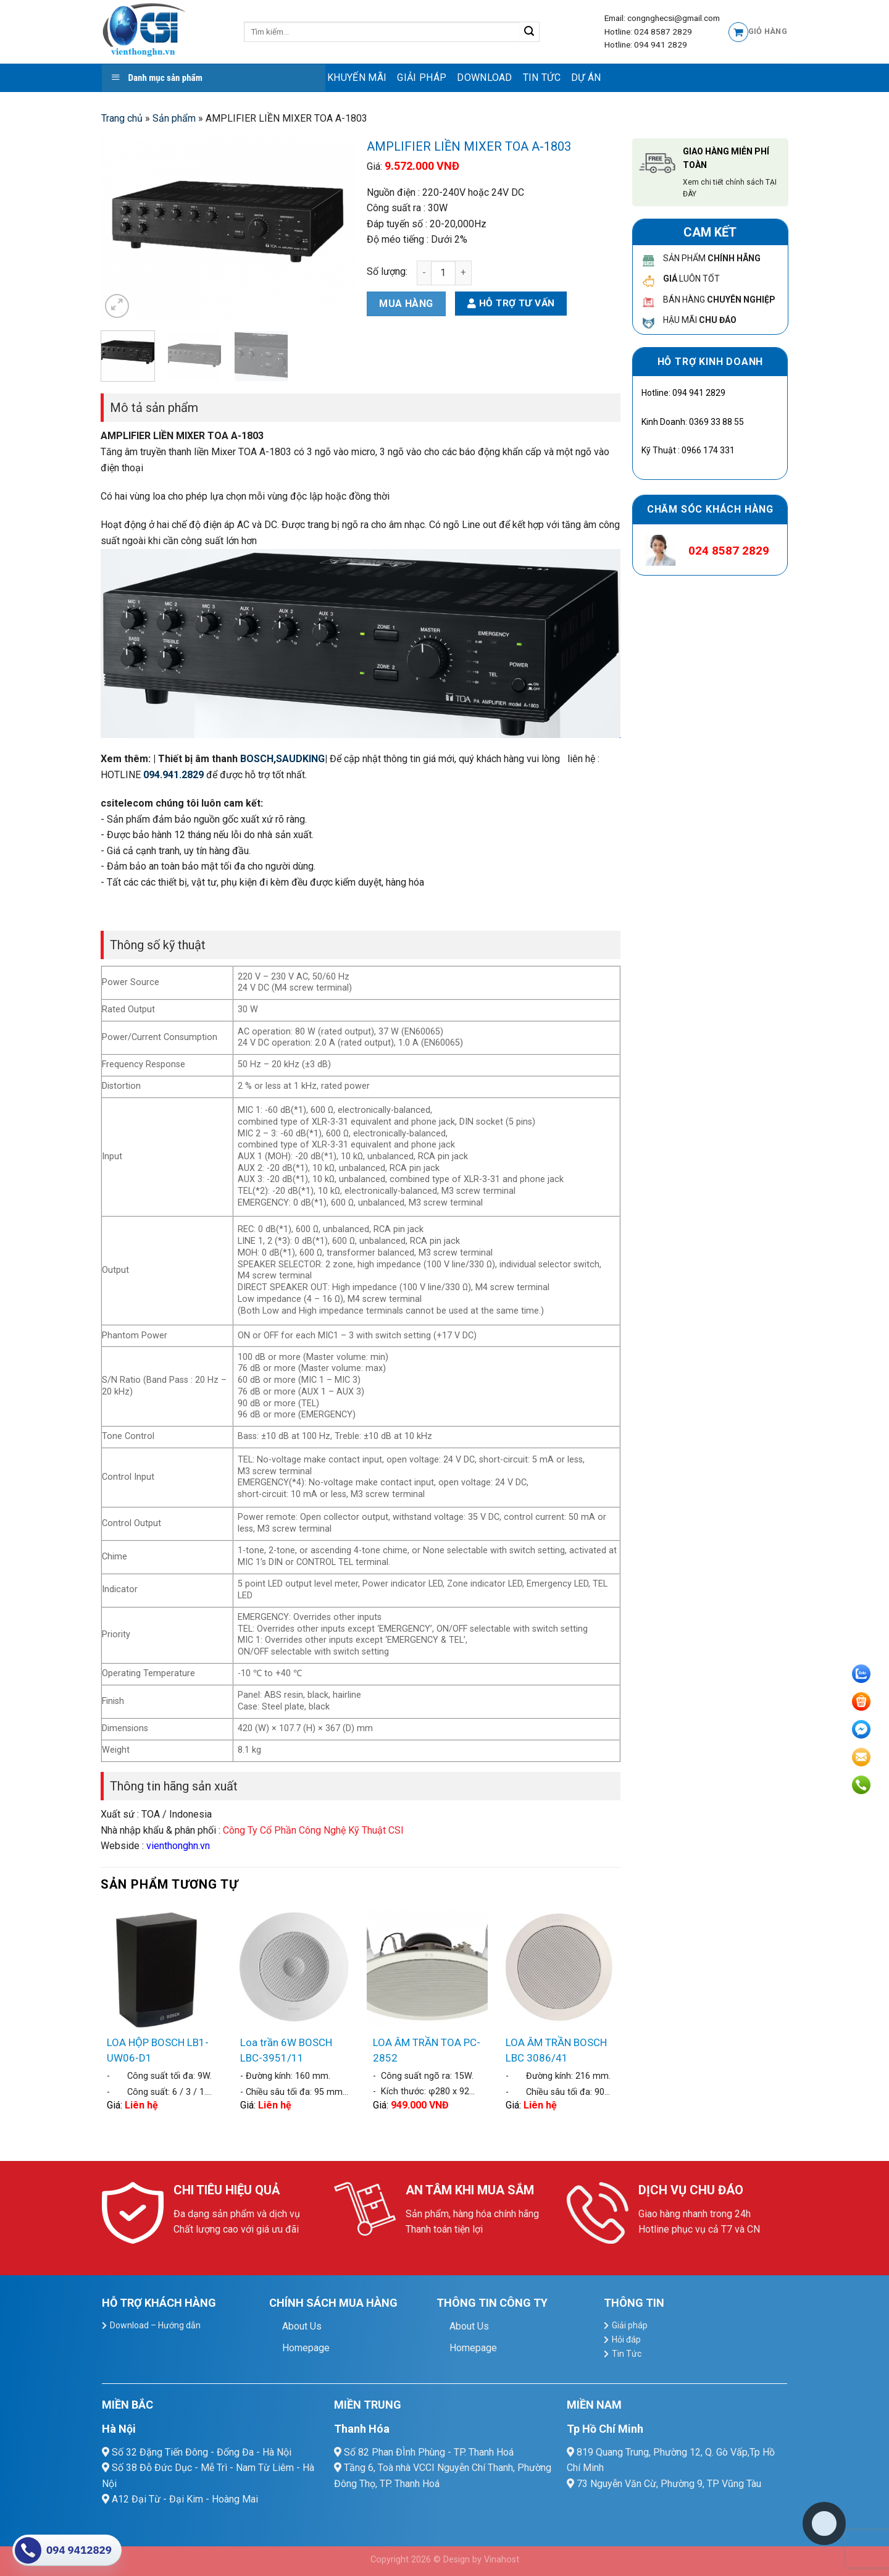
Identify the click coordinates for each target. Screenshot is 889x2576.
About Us (302, 2326)
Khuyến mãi (356, 77)
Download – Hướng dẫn (155, 2325)
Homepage (306, 2348)
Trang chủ (122, 118)
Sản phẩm (174, 118)
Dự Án (586, 77)
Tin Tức (542, 77)
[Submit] (529, 32)
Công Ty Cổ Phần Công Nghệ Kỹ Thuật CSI (313, 1830)
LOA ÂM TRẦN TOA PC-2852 (426, 2050)
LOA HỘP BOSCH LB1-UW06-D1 (158, 2050)
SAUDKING (300, 759)
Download (484, 77)
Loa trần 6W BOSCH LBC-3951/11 (286, 2050)
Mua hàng (406, 303)
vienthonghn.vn (178, 1846)
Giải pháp (421, 77)
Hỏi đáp (626, 2339)
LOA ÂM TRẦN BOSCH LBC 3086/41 (556, 2050)
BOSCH (256, 759)
